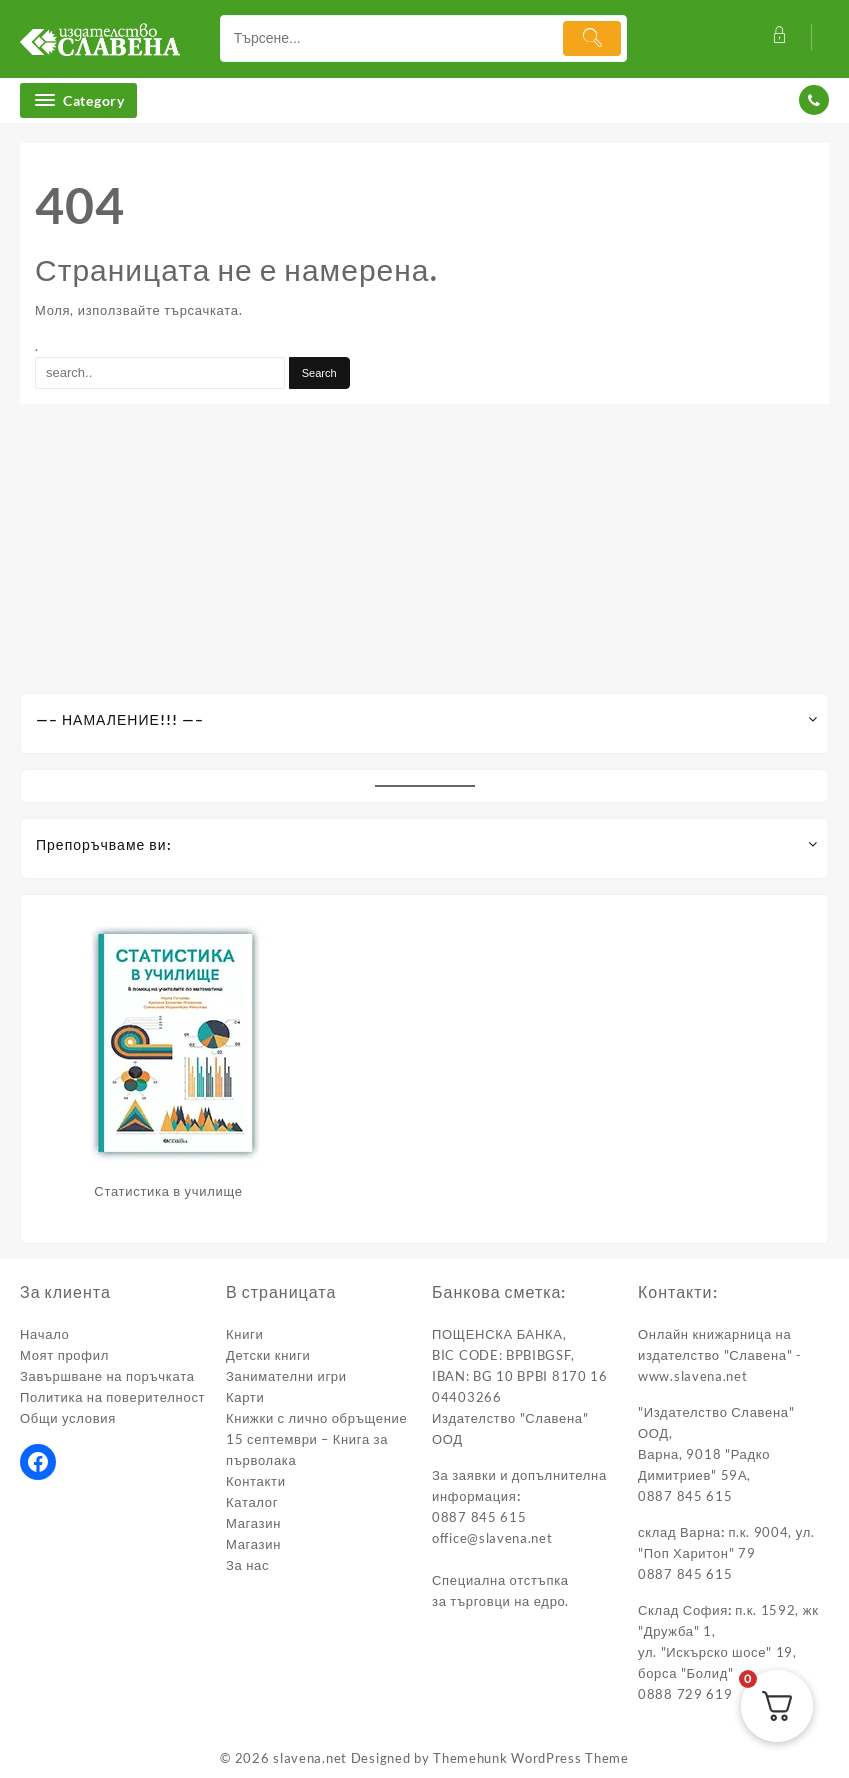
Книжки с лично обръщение (316, 1418)
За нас (247, 1565)
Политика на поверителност (112, 1397)
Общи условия (68, 1418)
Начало (45, 1334)
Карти (245, 1397)
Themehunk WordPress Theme (531, 1758)
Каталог (252, 1502)
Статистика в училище (168, 1191)
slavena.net (310, 1758)
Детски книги (268, 1355)
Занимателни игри (286, 1376)
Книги (245, 1334)
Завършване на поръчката (107, 1376)
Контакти (256, 1481)
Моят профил (64, 1355)
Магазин (253, 1523)
